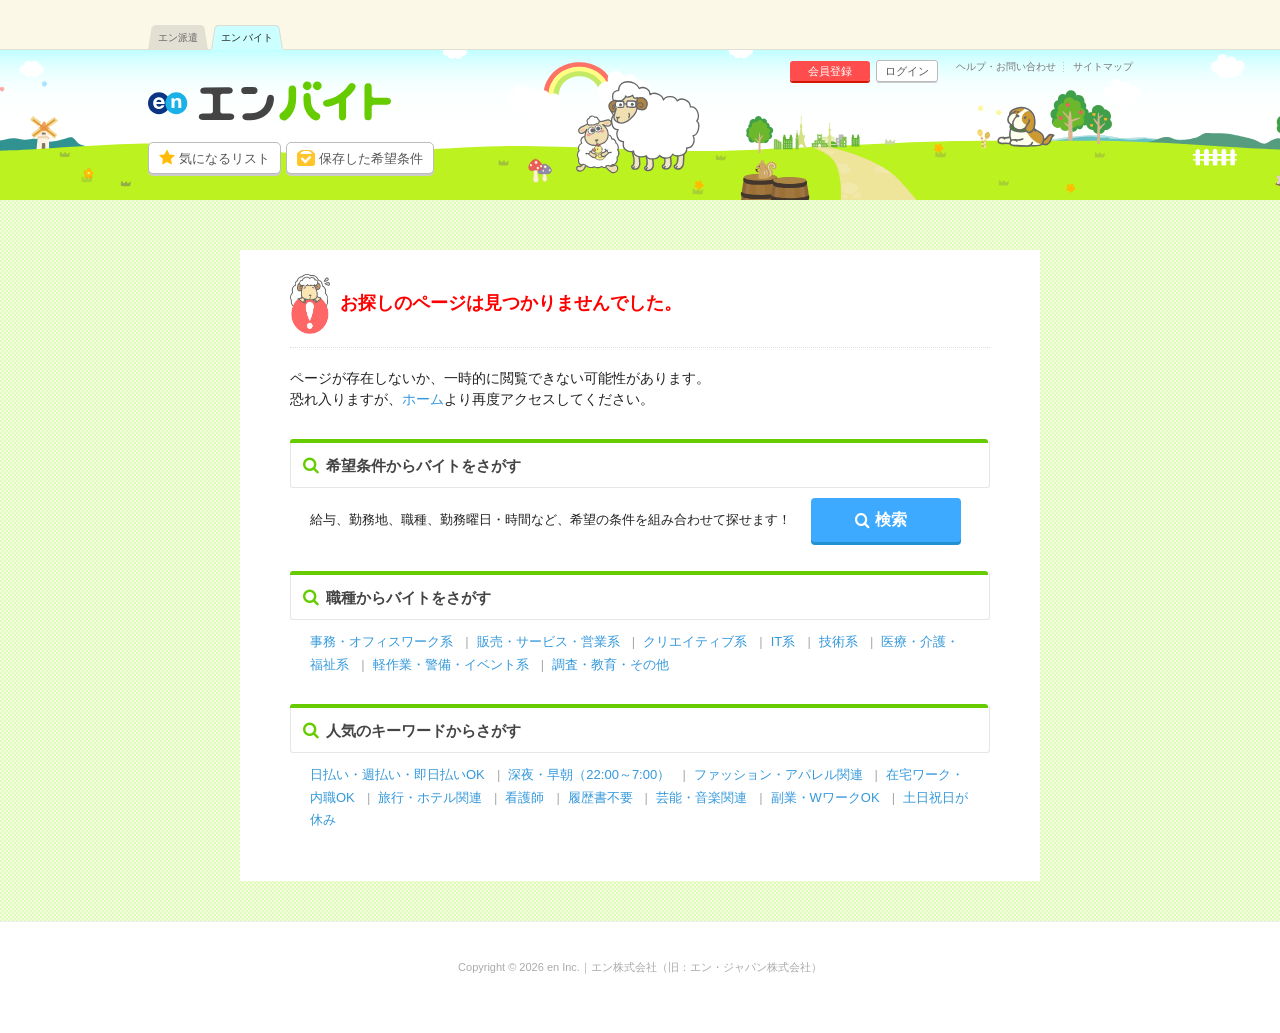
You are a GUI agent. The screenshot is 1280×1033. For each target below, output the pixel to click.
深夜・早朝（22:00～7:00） (589, 774)
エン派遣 (178, 37)
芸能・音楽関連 (701, 797)
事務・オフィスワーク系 (381, 641)
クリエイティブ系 (695, 641)
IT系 (783, 641)
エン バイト (247, 37)
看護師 (524, 797)
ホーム (423, 399)
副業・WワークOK (825, 797)
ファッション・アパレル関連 (780, 774)
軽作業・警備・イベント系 (451, 664)
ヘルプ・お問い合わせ (1006, 67)
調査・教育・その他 (610, 664)
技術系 (838, 641)
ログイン (907, 71)
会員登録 (830, 71)
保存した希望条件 (371, 158)
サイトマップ (1103, 67)
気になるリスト (224, 158)
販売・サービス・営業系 (548, 641)
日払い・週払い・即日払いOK (397, 774)
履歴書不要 (602, 797)
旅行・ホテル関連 (432, 797)
